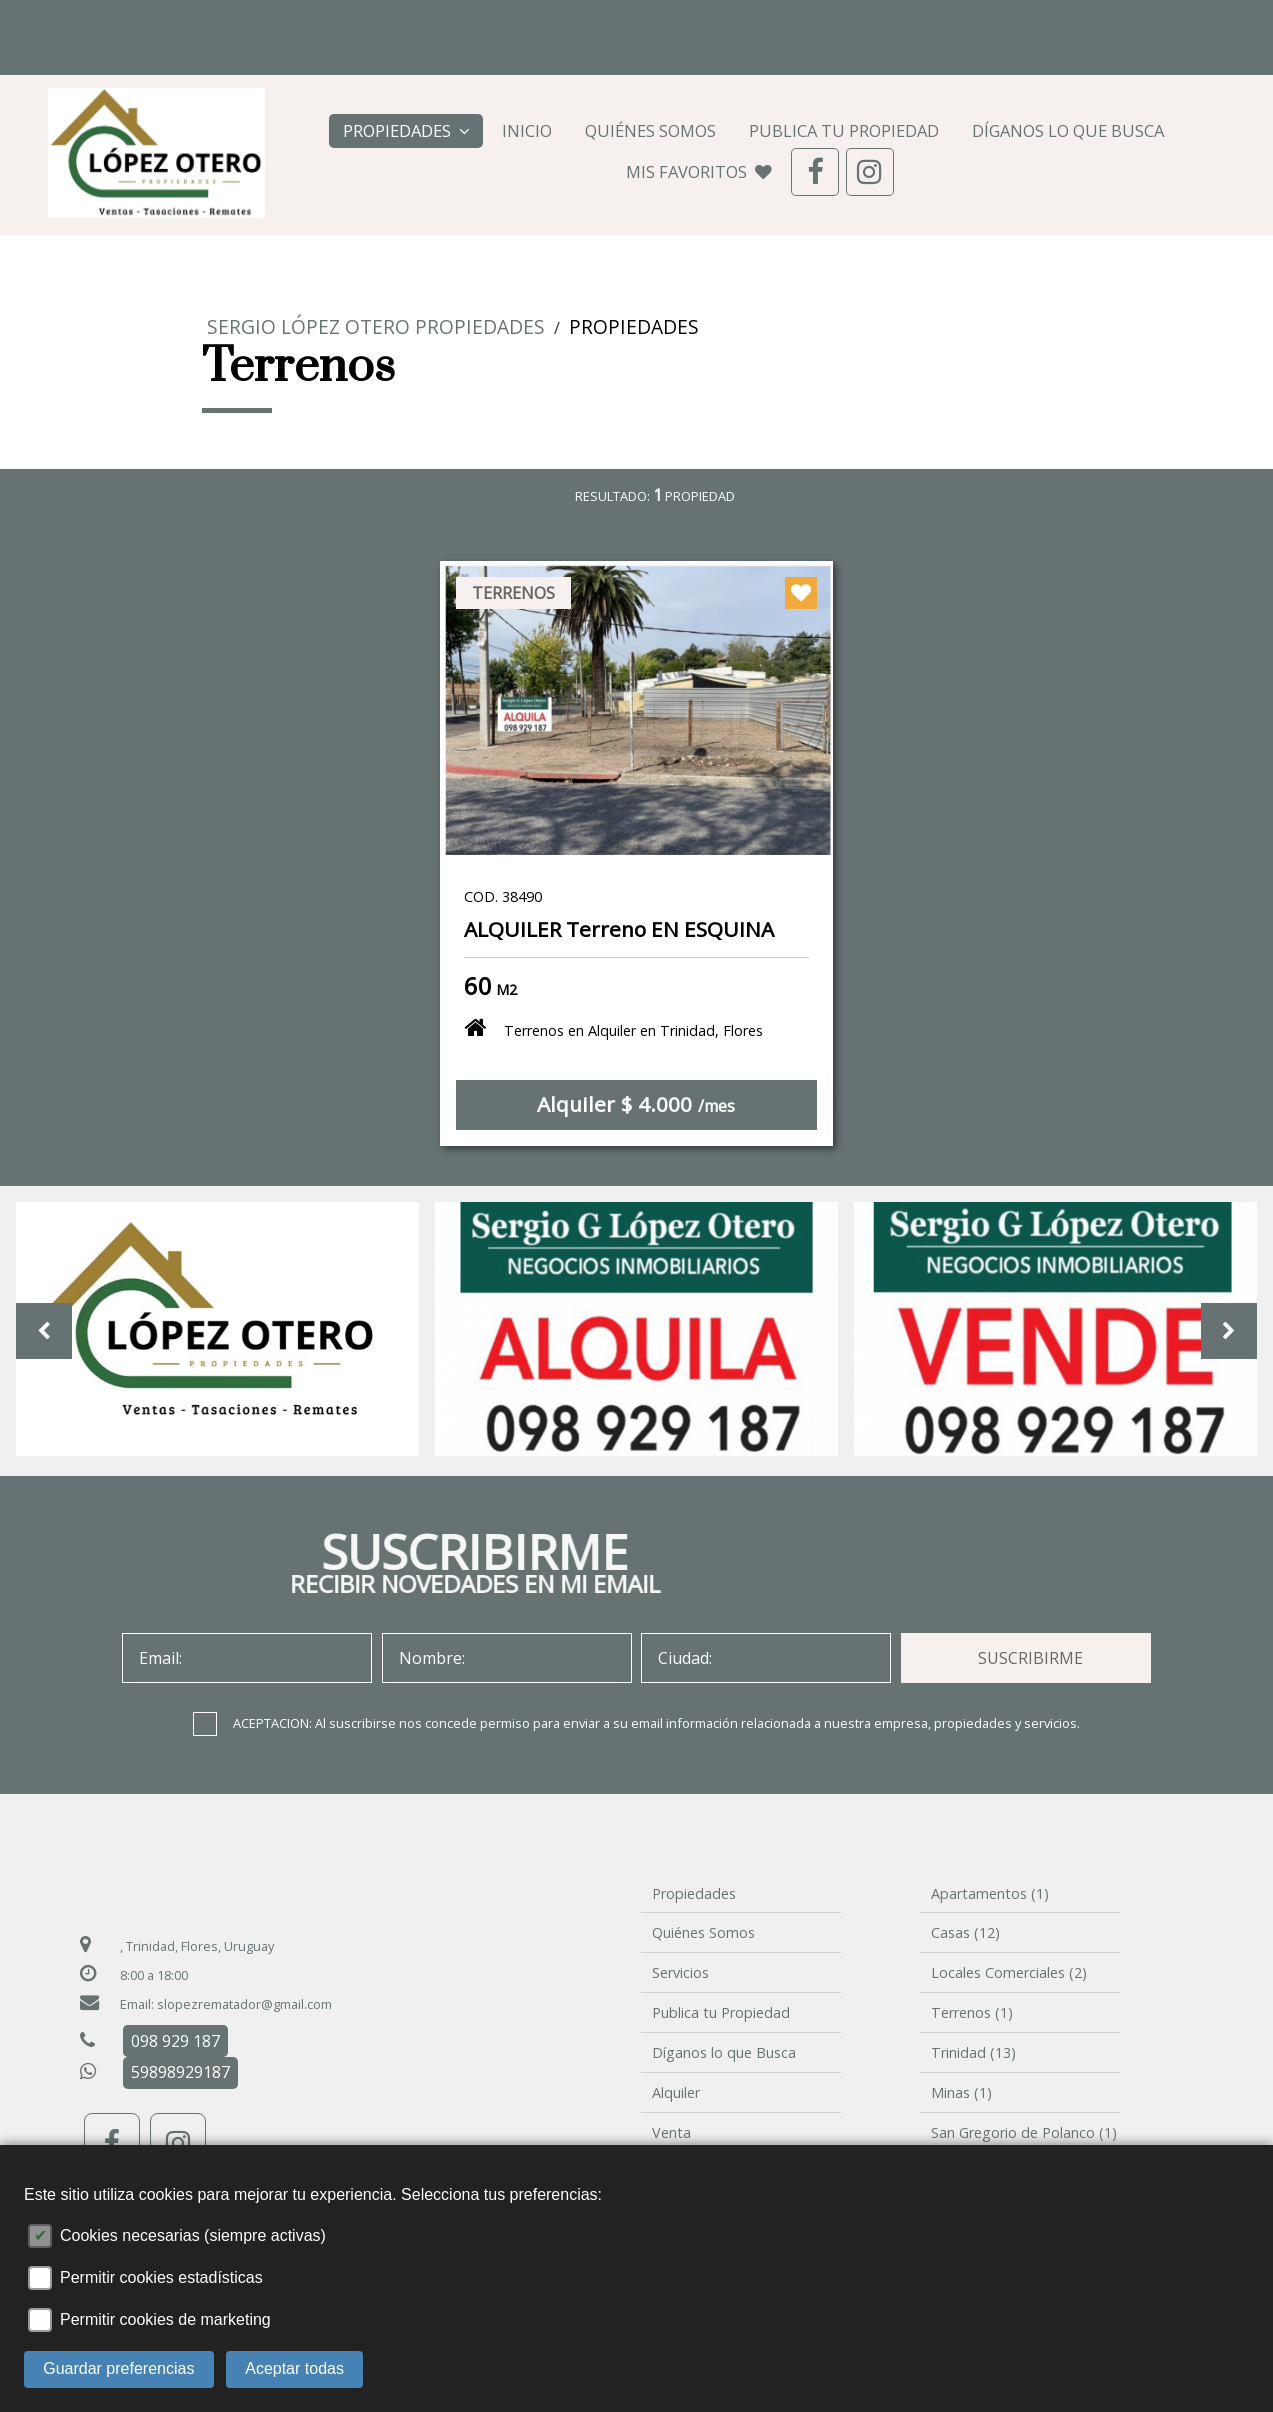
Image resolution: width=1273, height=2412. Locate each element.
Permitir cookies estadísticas (161, 2277)
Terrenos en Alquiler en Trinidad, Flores (613, 1027)
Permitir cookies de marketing (165, 2319)
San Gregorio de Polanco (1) (1024, 2132)
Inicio (527, 130)
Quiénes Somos (650, 130)
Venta (671, 2132)
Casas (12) (965, 1932)
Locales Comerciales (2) (1009, 1972)
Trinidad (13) (973, 2052)
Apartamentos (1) (990, 1893)
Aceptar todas (294, 2368)
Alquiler (676, 2092)
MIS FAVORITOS (699, 171)
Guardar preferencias (118, 2368)
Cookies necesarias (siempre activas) (193, 2235)
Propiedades (406, 130)
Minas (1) (961, 2092)
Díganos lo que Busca (1068, 130)
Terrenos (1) (972, 2012)
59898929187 (180, 2072)
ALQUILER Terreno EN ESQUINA (619, 929)
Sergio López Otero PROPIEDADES (376, 327)
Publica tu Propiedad (844, 130)
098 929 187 (190, 20)
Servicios (680, 1972)
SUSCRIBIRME (1030, 1658)
